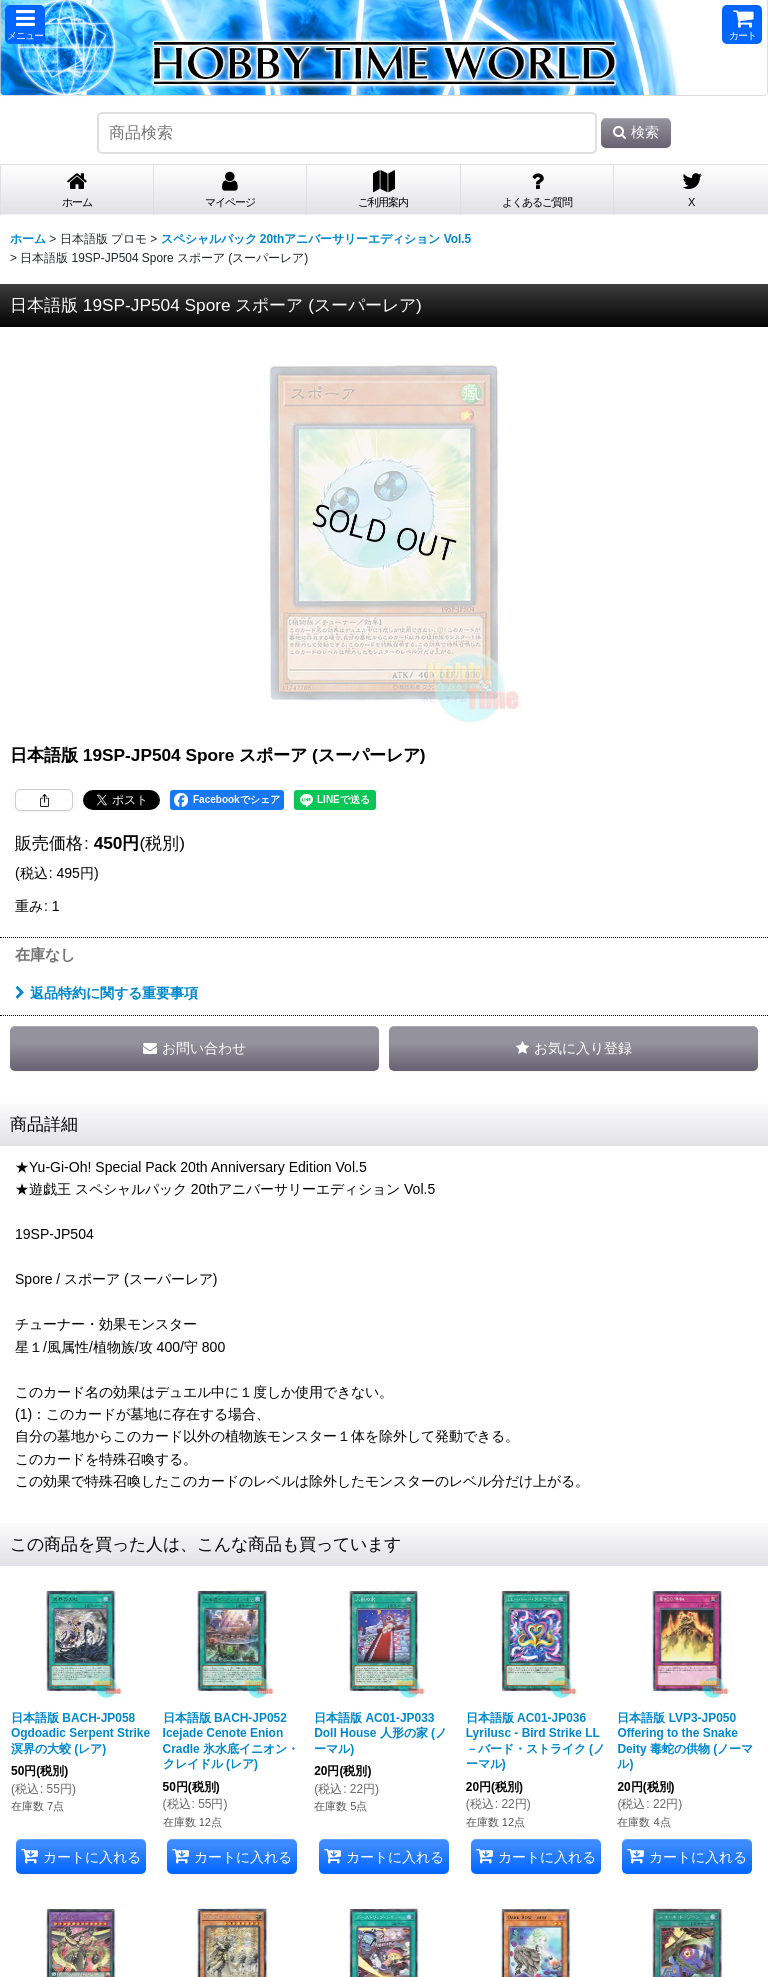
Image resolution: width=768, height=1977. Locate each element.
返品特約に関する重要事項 (106, 993)
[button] (25, 24)
